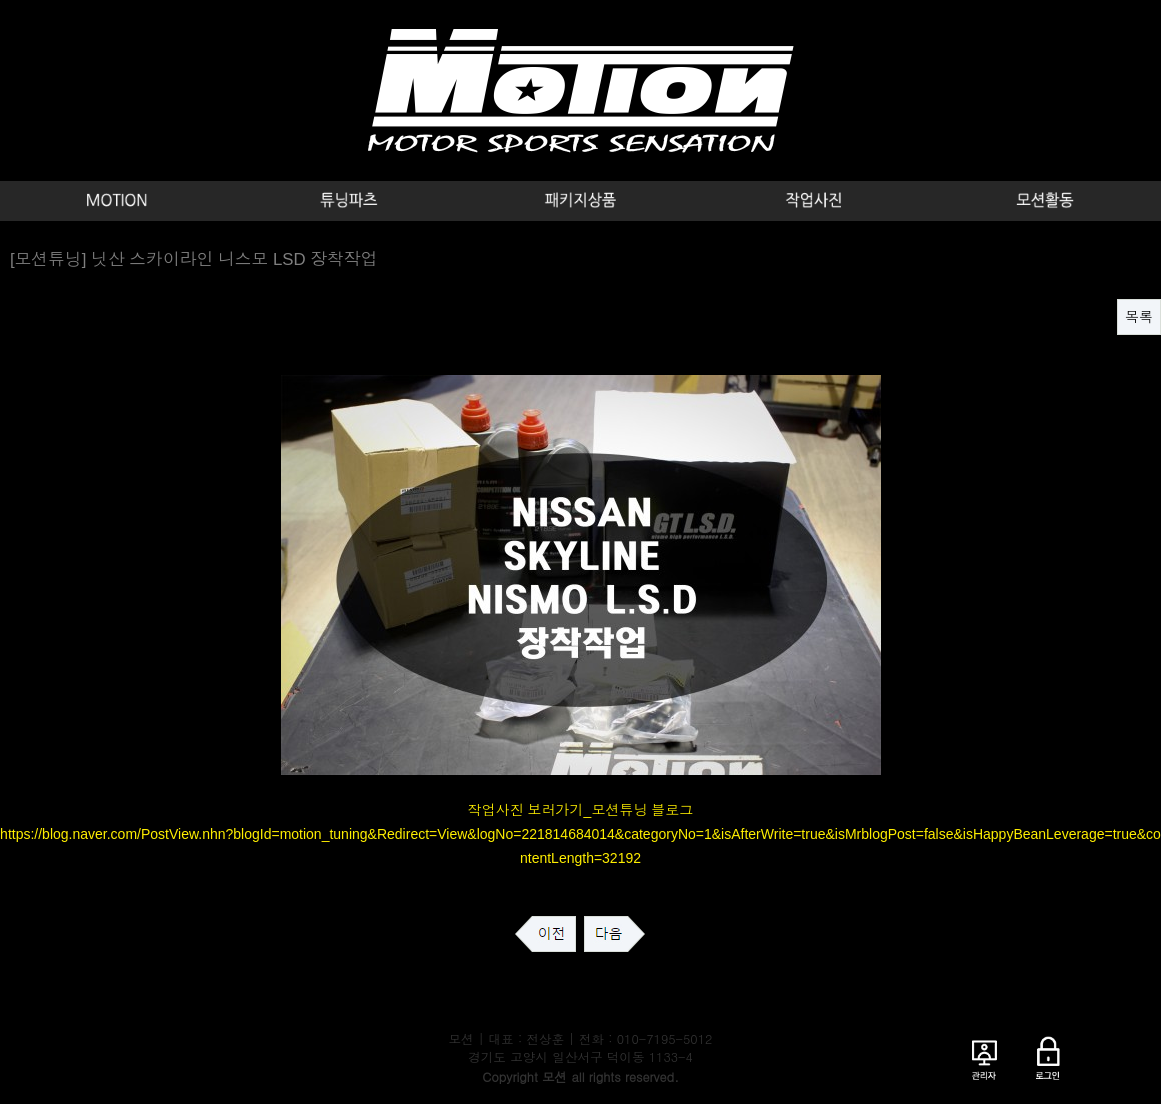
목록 (1139, 317)
